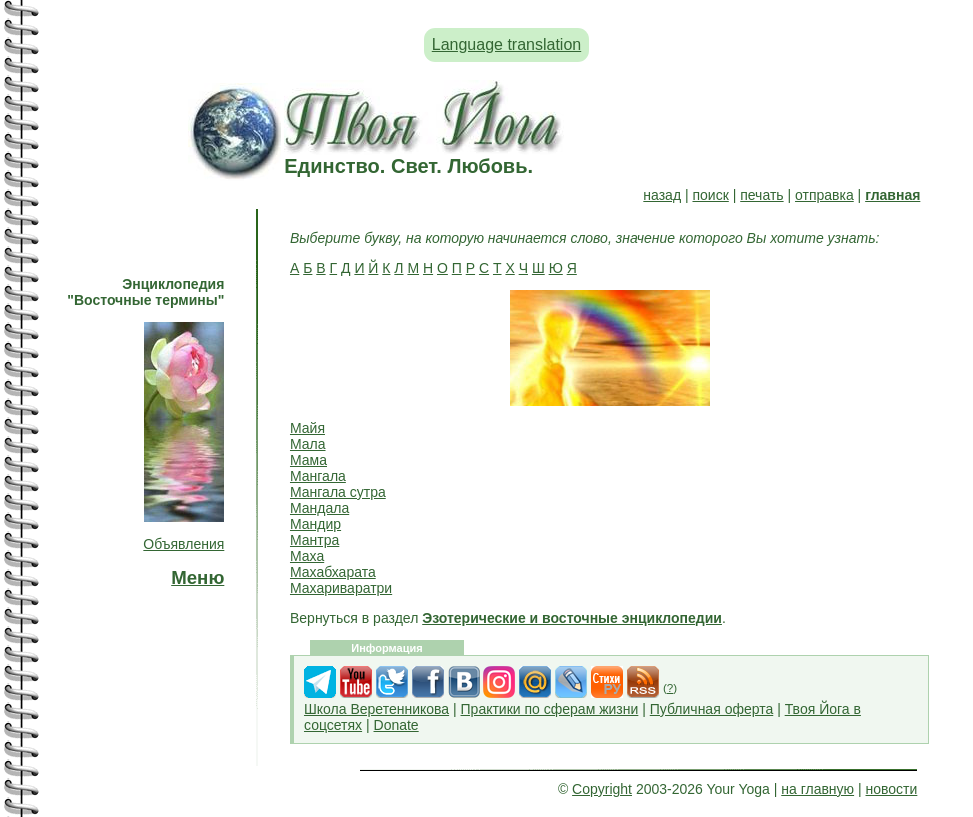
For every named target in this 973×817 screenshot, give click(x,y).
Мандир (315, 524)
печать (761, 195)
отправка (824, 195)
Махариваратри (341, 588)
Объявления (183, 544)
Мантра (314, 540)
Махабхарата (333, 572)
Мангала (318, 476)
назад (662, 195)
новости (892, 789)
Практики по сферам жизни (550, 709)
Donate (396, 725)
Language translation (506, 44)
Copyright (602, 789)
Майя (307, 428)
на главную (817, 789)
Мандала (319, 508)
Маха (307, 556)
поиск (710, 195)
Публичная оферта (712, 709)
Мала (308, 444)
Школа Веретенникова (376, 709)
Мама (308, 460)
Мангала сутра (338, 492)
